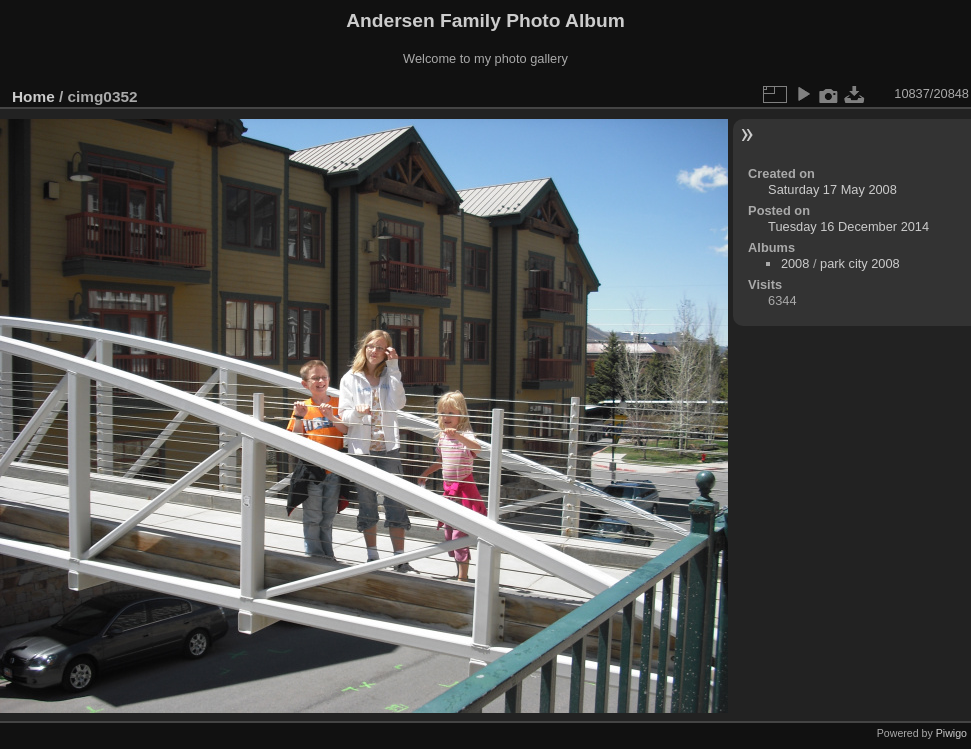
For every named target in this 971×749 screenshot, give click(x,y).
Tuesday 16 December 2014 (848, 226)
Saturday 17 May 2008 (832, 189)
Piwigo (951, 733)
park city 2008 (860, 263)
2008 (795, 263)
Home (33, 96)
